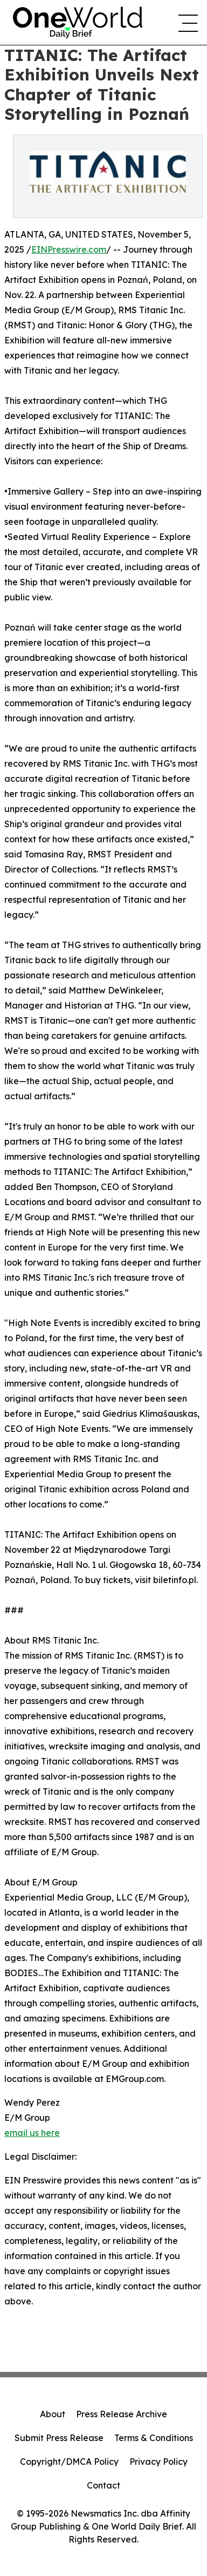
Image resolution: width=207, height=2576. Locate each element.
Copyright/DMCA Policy (69, 2461)
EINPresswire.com (68, 249)
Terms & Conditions (153, 2437)
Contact (103, 2485)
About (52, 2414)
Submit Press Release (59, 2437)
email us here (32, 2132)
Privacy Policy (158, 2461)
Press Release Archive (121, 2414)
